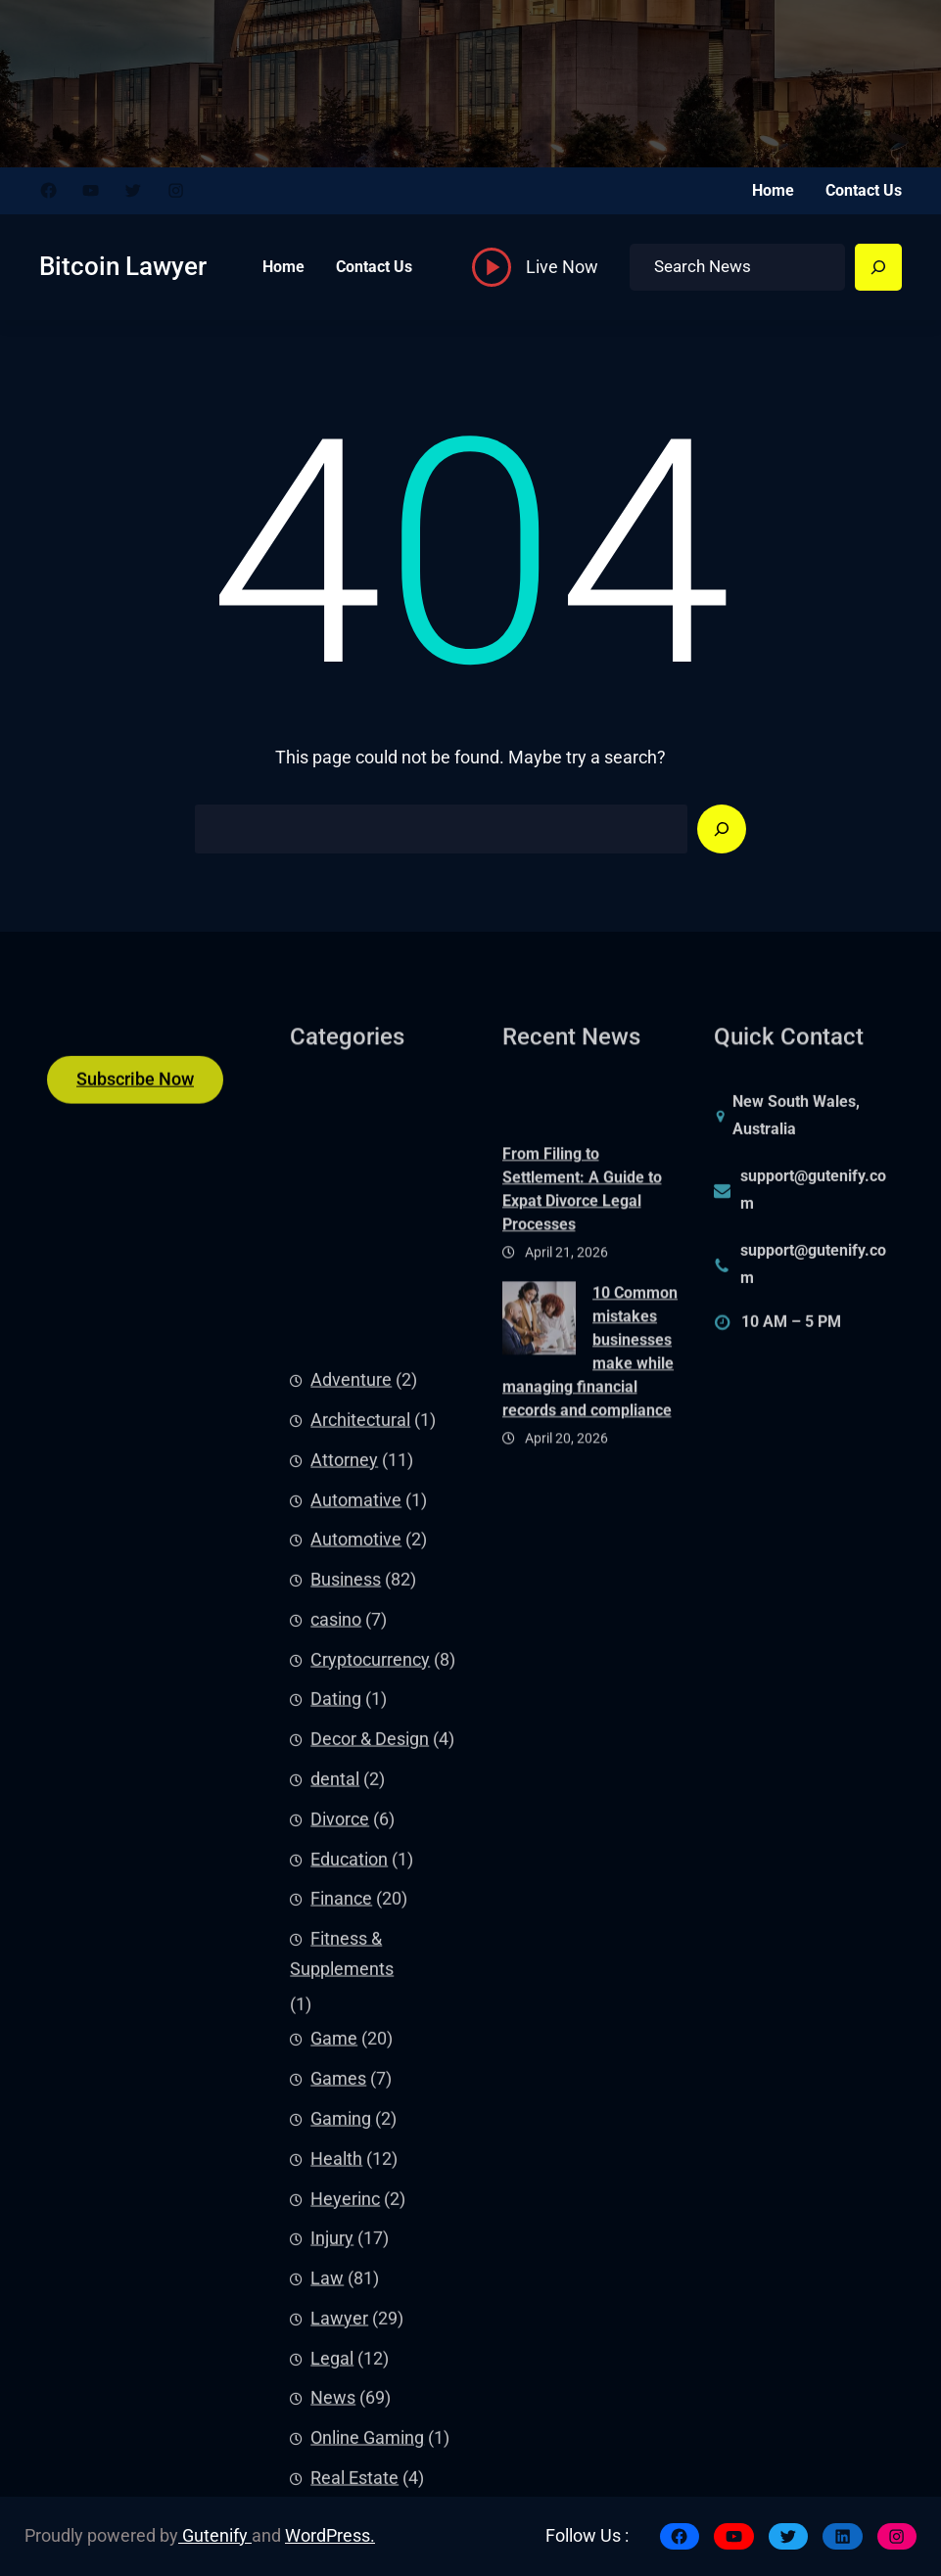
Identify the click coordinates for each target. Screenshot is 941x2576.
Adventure (351, 2013)
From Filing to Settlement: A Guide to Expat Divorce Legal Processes (582, 1335)
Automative (355, 2132)
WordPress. (330, 2536)
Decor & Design (369, 2372)
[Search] (878, 267)
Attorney (344, 2093)
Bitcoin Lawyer (123, 266)
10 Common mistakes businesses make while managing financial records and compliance (590, 1498)
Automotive (355, 2173)
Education (349, 2492)
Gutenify (215, 2536)
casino (335, 2253)
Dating (335, 2332)
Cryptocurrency (370, 2293)
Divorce (339, 2452)
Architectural (360, 2053)
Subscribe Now (135, 1102)
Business (345, 2213)
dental (334, 2412)
